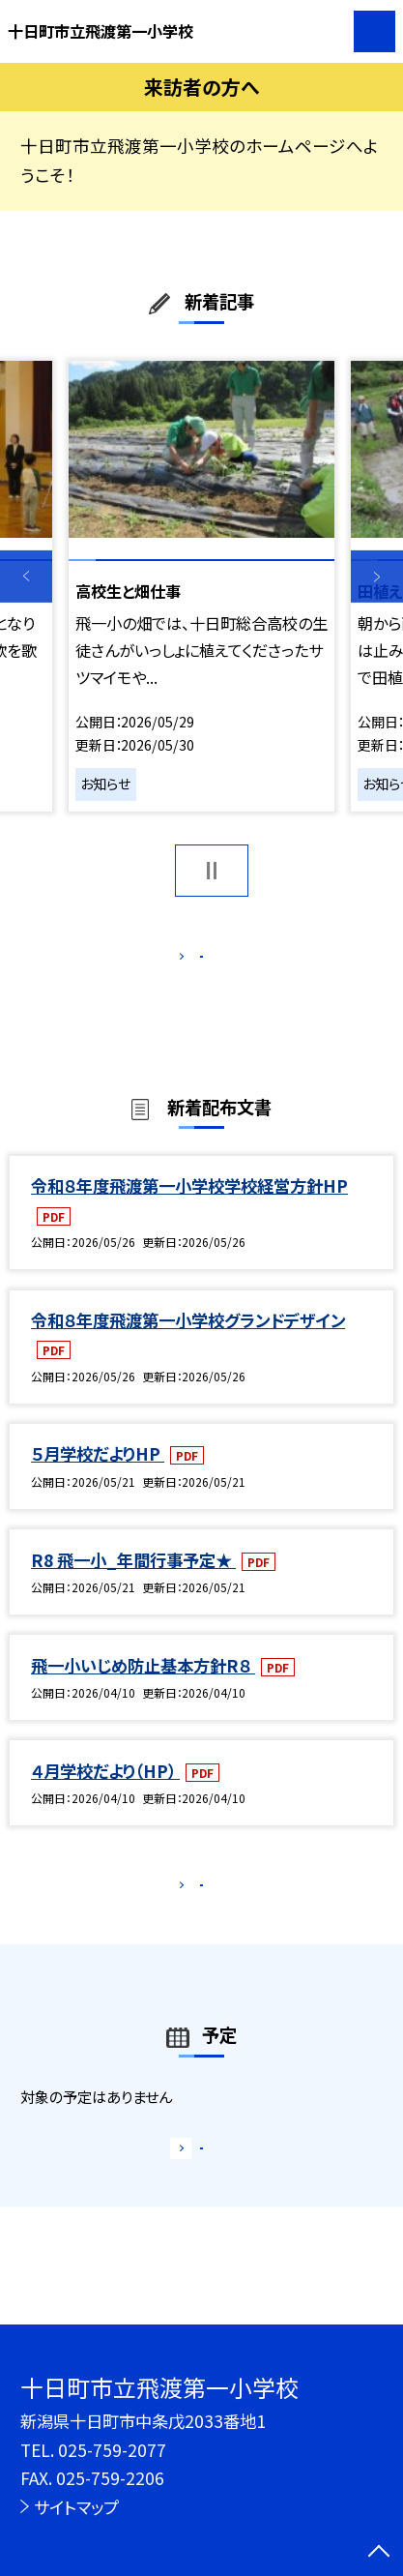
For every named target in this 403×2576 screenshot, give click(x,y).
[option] (201, 586)
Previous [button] (26, 576)
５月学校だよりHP (97, 1477)
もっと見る (191, 961)
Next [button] (377, 576)
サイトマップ (76, 2507)
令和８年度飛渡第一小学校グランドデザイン (188, 1342)
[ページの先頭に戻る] (379, 2553)
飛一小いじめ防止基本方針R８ (143, 1687)
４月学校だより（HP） (105, 1793)
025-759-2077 (112, 2450)
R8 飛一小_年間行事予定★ (133, 1582)
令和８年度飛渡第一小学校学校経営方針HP (189, 1209)
